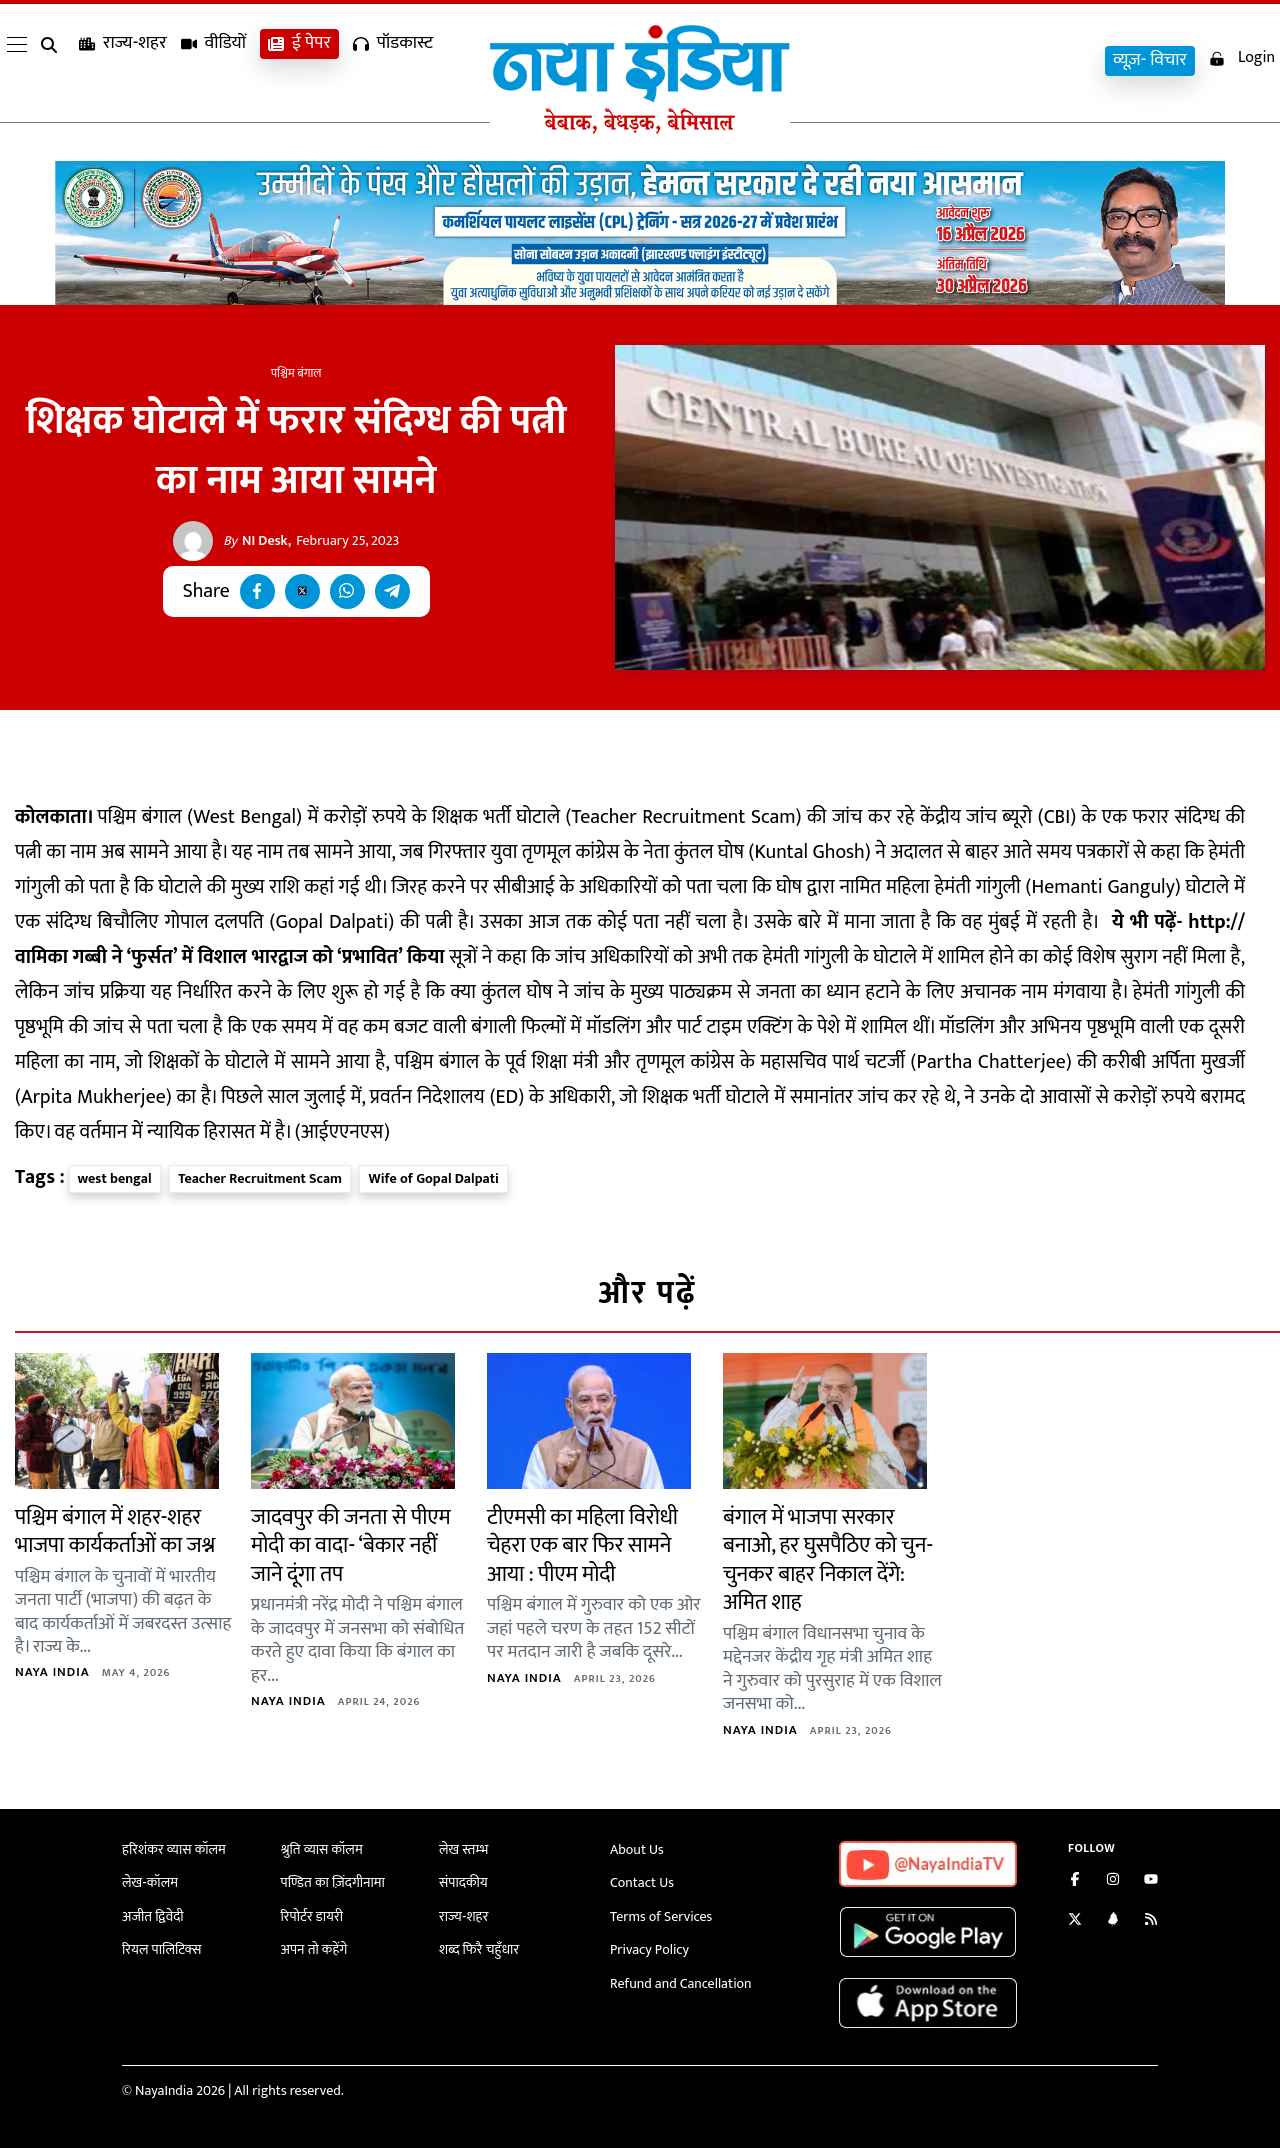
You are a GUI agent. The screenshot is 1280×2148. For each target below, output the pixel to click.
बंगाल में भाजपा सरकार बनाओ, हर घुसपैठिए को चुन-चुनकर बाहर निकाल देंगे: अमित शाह (828, 1560)
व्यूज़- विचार (1150, 60)
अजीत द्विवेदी (153, 1916)
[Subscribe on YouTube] (1151, 1881)
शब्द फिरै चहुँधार (479, 1949)
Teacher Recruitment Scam (260, 1178)
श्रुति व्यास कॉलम (322, 1849)
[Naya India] (640, 129)
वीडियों (214, 60)
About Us (637, 1849)
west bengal (115, 1178)
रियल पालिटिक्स (162, 1949)
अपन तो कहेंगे (314, 1949)
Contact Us (642, 1882)
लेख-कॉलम (150, 1882)
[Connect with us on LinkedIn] (1113, 1921)
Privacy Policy (649, 1949)
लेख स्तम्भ (463, 1849)
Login (1242, 58)
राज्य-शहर (123, 60)
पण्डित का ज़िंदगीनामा (333, 1882)
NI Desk (255, 541)
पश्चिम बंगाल (296, 373)
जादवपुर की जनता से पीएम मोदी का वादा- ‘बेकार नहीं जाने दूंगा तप (350, 1546)
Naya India (52, 1672)
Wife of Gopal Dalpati (433, 1178)
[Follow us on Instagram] (1113, 1881)
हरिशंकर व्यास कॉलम (174, 1849)
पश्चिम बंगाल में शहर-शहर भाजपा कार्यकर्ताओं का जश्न (115, 1532)
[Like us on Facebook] (1075, 1881)
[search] (53, 62)
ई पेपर (299, 60)
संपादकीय (463, 1882)
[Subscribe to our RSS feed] (1151, 1921)
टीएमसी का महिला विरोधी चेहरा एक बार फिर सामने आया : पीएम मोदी (582, 1546)
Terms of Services (661, 1916)
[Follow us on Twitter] (1075, 1921)
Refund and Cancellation (681, 1983)
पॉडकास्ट (393, 60)
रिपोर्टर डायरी (312, 1916)
